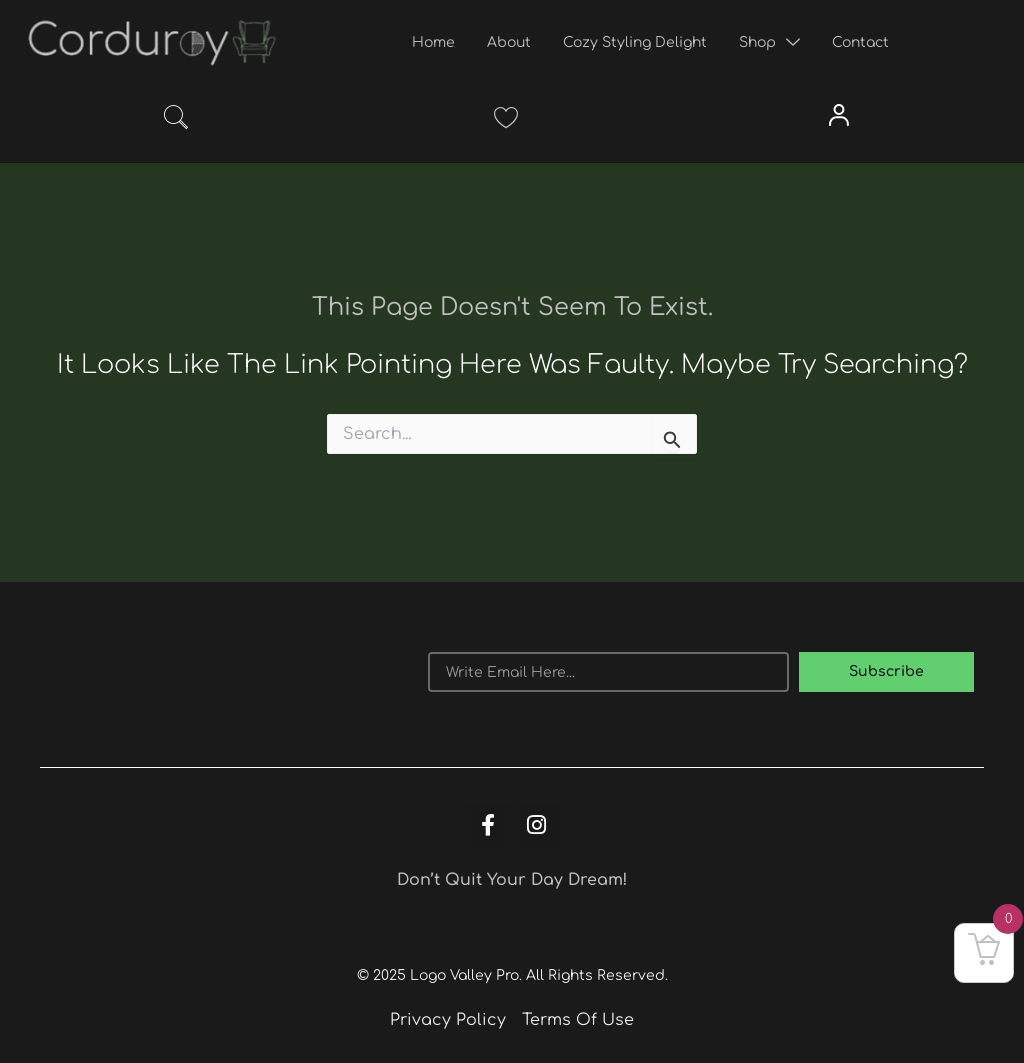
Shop (769, 43)
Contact (860, 42)
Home (433, 42)
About (509, 42)
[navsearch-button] (176, 121)
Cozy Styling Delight (635, 42)
